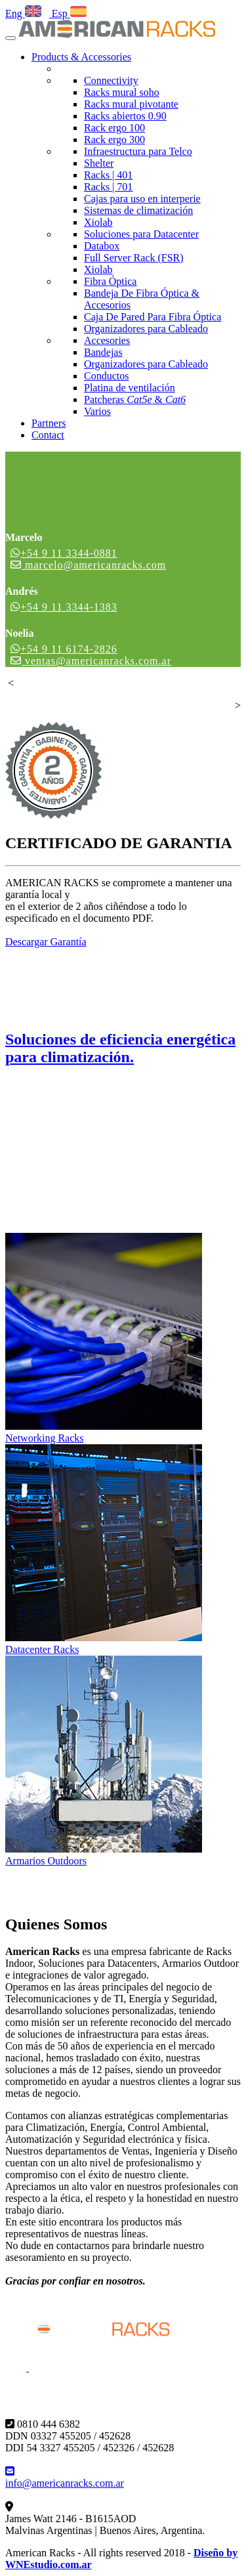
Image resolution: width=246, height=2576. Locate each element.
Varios (97, 411)
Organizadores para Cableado (146, 328)
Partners (48, 423)
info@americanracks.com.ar (64, 2477)
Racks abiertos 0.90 (125, 115)
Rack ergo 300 (114, 139)
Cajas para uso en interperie (142, 198)
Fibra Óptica (110, 281)
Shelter (98, 163)
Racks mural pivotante (131, 104)
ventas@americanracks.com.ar (90, 660)
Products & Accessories (81, 56)
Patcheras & (135, 399)
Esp (68, 13)
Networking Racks (44, 1438)
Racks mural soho (121, 92)
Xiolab (98, 222)
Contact (47, 434)
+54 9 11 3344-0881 (63, 553)
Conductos (106, 375)
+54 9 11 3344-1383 (63, 606)
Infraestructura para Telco (138, 151)
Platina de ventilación (129, 387)
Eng (23, 13)
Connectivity (111, 80)
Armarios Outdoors (46, 1860)
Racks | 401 (108, 175)
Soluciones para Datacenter (141, 234)
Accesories (107, 340)
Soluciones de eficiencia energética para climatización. (120, 1048)
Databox (101, 245)
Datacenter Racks (42, 1649)
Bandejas (103, 352)
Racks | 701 (108, 186)
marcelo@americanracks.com (88, 564)
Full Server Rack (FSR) (134, 257)
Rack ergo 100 (114, 127)
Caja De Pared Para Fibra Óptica (152, 316)
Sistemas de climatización (138, 210)
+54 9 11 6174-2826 (63, 649)
